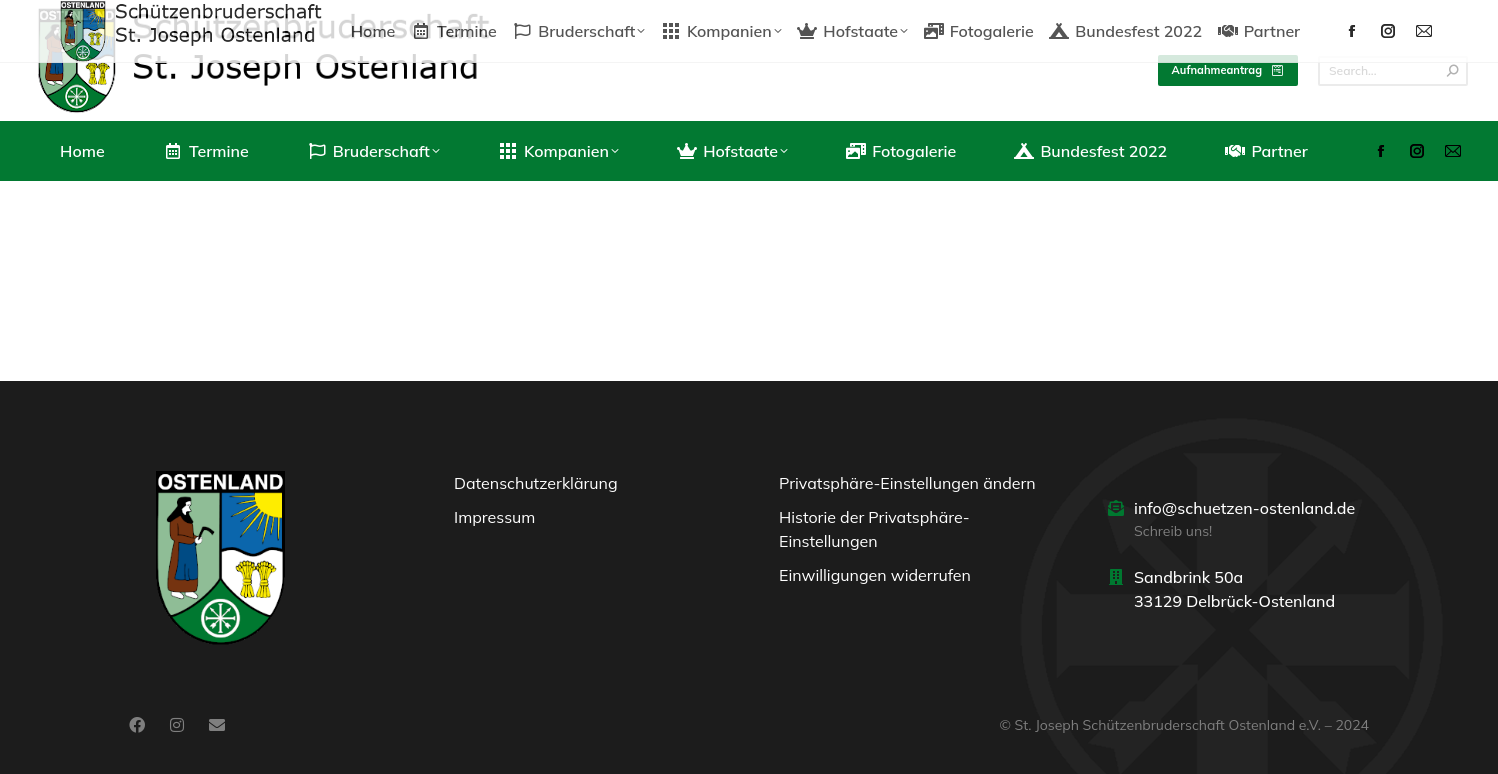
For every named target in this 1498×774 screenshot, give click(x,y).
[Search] (1393, 71)
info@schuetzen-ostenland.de (1244, 508)
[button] (911, 488)
